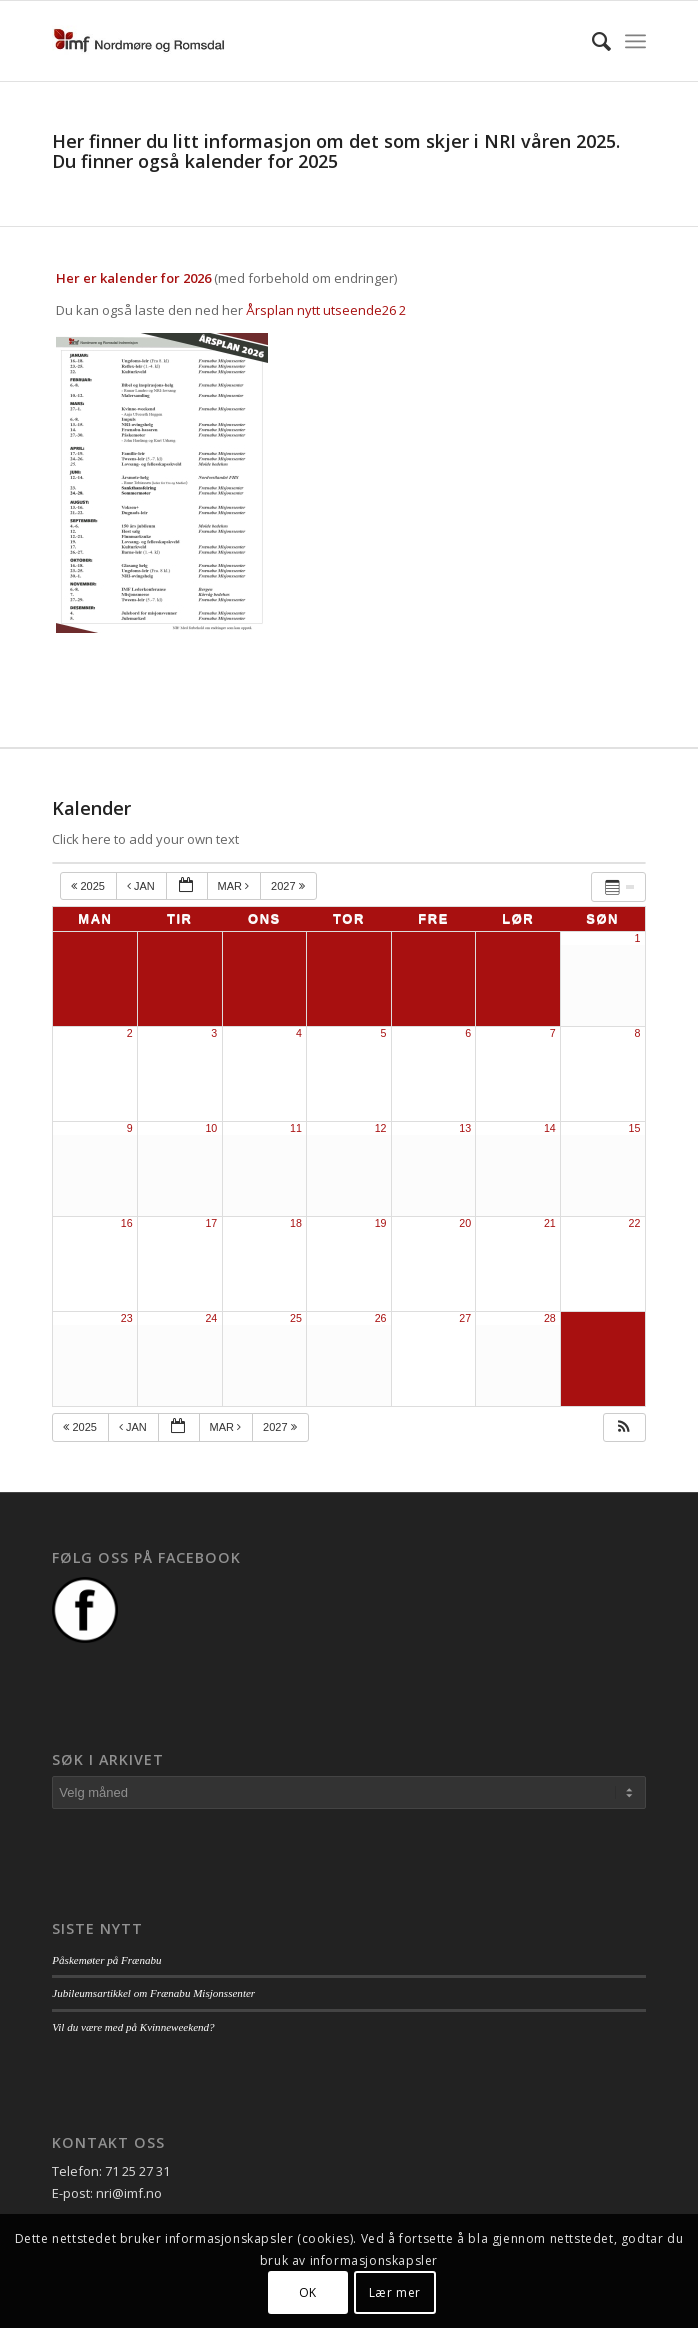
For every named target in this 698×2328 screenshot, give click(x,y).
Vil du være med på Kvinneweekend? (133, 2027)
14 (550, 1128)
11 (296, 1128)
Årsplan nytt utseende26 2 (326, 310)
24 (211, 1318)
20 (465, 1223)
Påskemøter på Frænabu (106, 1960)
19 (381, 1223)
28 (550, 1318)
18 (296, 1223)
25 (296, 1318)
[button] (624, 1427)
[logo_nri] (289, 41)
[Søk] (591, 41)
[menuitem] (591, 41)
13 (465, 1128)
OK (308, 2292)
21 (550, 1223)
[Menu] (635, 41)
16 (127, 1223)
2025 (89, 886)
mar (235, 886)
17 (211, 1223)
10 (211, 1128)
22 (635, 1223)
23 (127, 1318)
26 (381, 1318)
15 (635, 1128)
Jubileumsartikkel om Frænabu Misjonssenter (153, 1993)
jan (142, 886)
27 (465, 1318)
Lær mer (395, 2292)
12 (381, 1128)
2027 (289, 886)
